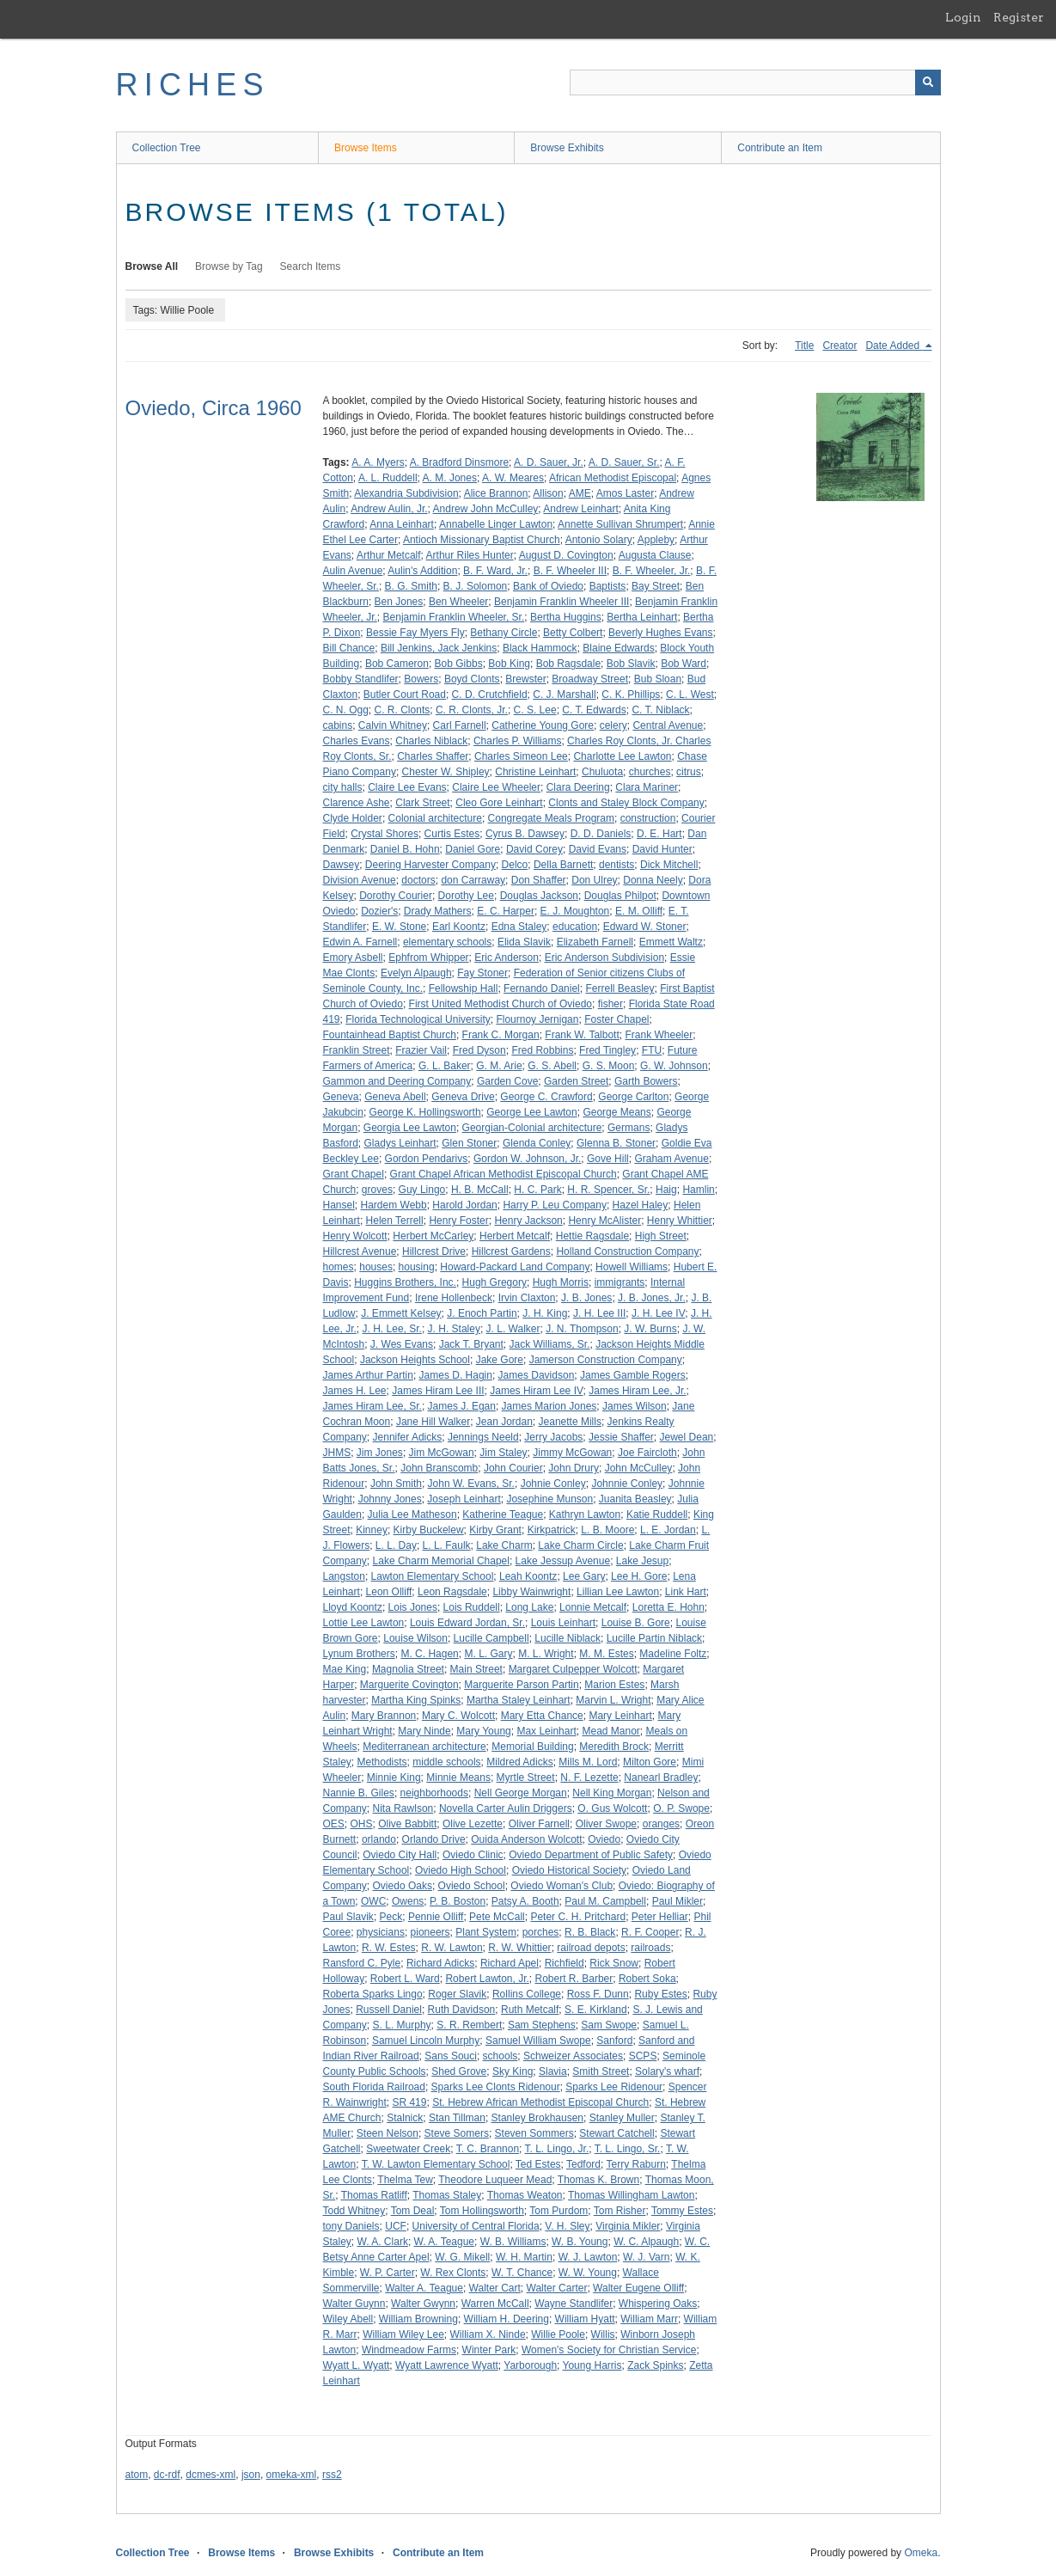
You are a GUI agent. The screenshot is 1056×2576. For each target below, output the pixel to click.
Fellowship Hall (463, 988)
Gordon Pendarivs (426, 1159)
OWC (373, 1901)
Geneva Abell (394, 1097)
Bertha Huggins (565, 617)
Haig (666, 1190)
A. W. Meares (513, 478)
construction (648, 818)
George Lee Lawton (531, 1112)
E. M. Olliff (638, 911)
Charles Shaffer (432, 756)
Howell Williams (631, 1267)
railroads (650, 1948)
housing (417, 1267)
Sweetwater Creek (408, 2149)
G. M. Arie (499, 1066)
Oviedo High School (460, 1870)
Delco (515, 865)
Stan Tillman (457, 2118)
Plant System (485, 1932)
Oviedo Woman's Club (561, 1886)
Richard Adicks (440, 1963)
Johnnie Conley (626, 1484)
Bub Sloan (657, 679)
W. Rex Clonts (452, 2273)
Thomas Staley (446, 2195)
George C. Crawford (546, 1097)
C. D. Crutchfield (490, 694)
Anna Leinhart (401, 524)
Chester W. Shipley (446, 772)
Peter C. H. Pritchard (578, 1917)
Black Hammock (540, 648)
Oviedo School (471, 1886)
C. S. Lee (535, 710)
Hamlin (698, 1190)
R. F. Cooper (650, 1932)
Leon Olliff (389, 1592)
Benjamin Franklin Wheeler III (561, 602)
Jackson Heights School (415, 1360)
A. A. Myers (377, 462)
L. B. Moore (607, 1530)
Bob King (509, 664)
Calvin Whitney (392, 725)
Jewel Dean (687, 1437)
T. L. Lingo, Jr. (557, 2149)
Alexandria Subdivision (406, 493)
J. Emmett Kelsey (401, 1313)
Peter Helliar (660, 1917)
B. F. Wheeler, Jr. (652, 571)
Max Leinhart (546, 1731)
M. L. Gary (488, 1654)
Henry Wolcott (355, 1236)
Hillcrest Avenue (360, 1251)
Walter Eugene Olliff (638, 2288)
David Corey (534, 849)
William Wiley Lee (403, 2334)
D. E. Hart (659, 834)
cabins (338, 725)
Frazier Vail (421, 1050)
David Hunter (662, 849)
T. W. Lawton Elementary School (436, 2164)
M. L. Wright (545, 1654)
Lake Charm (504, 1545)
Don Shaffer (538, 880)
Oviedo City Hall (399, 1855)
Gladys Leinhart (400, 1143)
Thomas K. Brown (598, 2180)
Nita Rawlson (403, 1808)
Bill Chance (349, 648)
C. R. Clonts (402, 710)
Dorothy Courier (395, 896)
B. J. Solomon (475, 586)
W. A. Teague (444, 2242)
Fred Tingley (607, 1050)
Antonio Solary (598, 540)
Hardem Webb (394, 1205)
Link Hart (685, 1592)
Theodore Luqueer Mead (495, 2180)
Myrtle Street (526, 1777)
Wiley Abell (348, 2319)
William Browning (418, 2319)
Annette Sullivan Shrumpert (620, 524)
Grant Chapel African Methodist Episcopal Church (503, 1174)
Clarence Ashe (356, 803)
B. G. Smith (411, 586)
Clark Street (422, 803)
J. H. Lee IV (658, 1313)
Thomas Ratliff (374, 2195)
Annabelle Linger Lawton (495, 524)
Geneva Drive (462, 1097)
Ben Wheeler (458, 602)
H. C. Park (537, 1190)
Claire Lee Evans (407, 787)
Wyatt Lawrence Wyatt (446, 2365)
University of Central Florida (476, 2226)
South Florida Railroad (374, 2087)
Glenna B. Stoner (616, 1143)
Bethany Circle (503, 633)
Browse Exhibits (566, 148)
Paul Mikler (677, 1901)
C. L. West (690, 694)
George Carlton (633, 1097)
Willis (603, 2334)
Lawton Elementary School (432, 1576)
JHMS (337, 1453)
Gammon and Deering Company (397, 1081)
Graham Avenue (671, 1159)
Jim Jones (380, 1453)
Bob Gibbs (459, 664)
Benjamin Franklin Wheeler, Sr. (454, 617)
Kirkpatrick (552, 1530)
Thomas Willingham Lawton (631, 2195)
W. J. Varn (646, 2257)
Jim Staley (503, 1453)
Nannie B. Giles (358, 1793)
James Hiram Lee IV (536, 1391)
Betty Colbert (572, 633)
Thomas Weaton (525, 2195)
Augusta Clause (655, 555)
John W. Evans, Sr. (471, 1484)
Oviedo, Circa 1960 (213, 407)
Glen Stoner (469, 1143)
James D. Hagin (455, 1375)
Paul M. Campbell (605, 1901)
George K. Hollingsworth (425, 1112)
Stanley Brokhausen (537, 2118)
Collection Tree (166, 148)
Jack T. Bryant (471, 1344)
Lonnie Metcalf (592, 1607)
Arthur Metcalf (389, 555)
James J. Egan (462, 1406)
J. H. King (544, 1313)
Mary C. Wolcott (458, 1716)
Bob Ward (683, 664)
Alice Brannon (496, 493)
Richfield (564, 1963)
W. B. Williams (513, 2242)
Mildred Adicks (519, 1762)
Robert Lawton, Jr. (486, 1979)
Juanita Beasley (635, 1499)
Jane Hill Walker (433, 1422)
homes (338, 1267)
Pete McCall (497, 1917)
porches (540, 1932)
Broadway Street (590, 679)
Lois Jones (412, 1607)
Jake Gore (499, 1360)
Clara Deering (578, 787)
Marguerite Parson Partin (521, 1685)
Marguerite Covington (409, 1685)
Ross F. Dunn (598, 1994)
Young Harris (592, 2365)
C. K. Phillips (630, 694)
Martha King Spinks (416, 1700)
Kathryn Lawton (584, 1514)
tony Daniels (351, 2226)
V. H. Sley (567, 2226)
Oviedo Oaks (402, 1886)
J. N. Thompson (582, 1329)
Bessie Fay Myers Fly (415, 633)
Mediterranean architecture (424, 1747)
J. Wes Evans (401, 1344)
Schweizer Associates (573, 2056)
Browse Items (365, 148)
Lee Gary (584, 1576)
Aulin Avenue (353, 571)
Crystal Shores (384, 834)
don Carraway (473, 880)
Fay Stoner (482, 973)
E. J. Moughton (575, 911)
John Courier (513, 1468)
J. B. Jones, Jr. (652, 1298)
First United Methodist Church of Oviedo (500, 1004)
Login (963, 17)
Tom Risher (620, 2211)
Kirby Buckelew (429, 1530)
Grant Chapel (353, 1174)
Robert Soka (647, 1979)
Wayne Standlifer (573, 2304)
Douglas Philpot (620, 896)
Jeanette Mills (570, 1422)
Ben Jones (399, 602)
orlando (379, 1839)
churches (650, 772)
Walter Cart (495, 2288)
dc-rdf (167, 2475)
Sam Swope (609, 2025)
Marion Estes (614, 1685)
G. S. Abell (552, 1066)
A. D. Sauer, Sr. (624, 462)
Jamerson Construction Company (605, 1360)
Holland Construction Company (627, 1251)
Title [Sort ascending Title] (804, 346)
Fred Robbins (542, 1050)
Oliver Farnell (539, 1824)
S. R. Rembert (469, 2025)
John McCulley (639, 1468)
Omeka (920, 2553)
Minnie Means (458, 1777)
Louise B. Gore (635, 1623)
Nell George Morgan (520, 1793)
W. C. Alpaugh (646, 2242)
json (250, 2475)
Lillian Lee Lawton (618, 1592)
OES (334, 1824)
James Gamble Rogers (633, 1375)
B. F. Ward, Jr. (495, 571)
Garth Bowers (645, 1081)
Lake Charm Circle (580, 1545)
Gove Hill (608, 1159)
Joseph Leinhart (463, 1499)
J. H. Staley (454, 1329)
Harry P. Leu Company (555, 1205)
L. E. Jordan (668, 1530)
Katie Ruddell (656, 1514)
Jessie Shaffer (621, 1437)
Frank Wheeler (659, 1035)
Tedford (583, 2164)
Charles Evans (356, 741)
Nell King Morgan (611, 1793)
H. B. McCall (480, 1190)
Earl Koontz (458, 927)
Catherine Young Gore (542, 725)
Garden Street (576, 1081)
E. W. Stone (399, 927)
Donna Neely (652, 880)
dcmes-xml (210, 2475)
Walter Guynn (354, 2304)
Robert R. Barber (574, 1979)
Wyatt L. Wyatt (356, 2365)
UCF (395, 2226)
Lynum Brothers (359, 1654)
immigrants (620, 1282)
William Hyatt (585, 2319)
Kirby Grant (495, 1530)
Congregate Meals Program (551, 818)
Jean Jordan (504, 1422)
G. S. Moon (609, 1066)
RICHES (193, 84)
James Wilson (634, 1406)
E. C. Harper (505, 911)
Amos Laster (625, 493)
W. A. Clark (382, 2242)
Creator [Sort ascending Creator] (839, 346)
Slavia (553, 2071)
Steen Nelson (387, 2133)
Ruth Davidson (462, 2010)
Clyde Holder (352, 818)
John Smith (396, 1484)
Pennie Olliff (435, 1917)
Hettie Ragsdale (592, 1236)
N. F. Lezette (589, 1777)
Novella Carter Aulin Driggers (505, 1808)
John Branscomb (439, 1468)
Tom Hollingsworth (482, 2211)
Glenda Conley (537, 1143)
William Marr (649, 2319)
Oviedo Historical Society (569, 1870)
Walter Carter (557, 2288)
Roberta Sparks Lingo (373, 1994)
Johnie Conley (553, 1484)
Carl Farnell (459, 725)
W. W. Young (588, 2273)
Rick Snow (613, 1963)
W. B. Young (579, 2242)
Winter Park (489, 2350)
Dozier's (379, 911)
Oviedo (604, 1839)
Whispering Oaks (658, 2304)
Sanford (614, 2040)
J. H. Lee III (599, 1313)
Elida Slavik (524, 942)
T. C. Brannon (487, 2149)
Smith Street (600, 2071)
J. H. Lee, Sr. (392, 1329)
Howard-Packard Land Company (514, 1267)
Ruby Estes (660, 1994)
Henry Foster (458, 1221)
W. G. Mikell (462, 2257)
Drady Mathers (438, 911)
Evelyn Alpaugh (416, 973)
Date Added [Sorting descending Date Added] (893, 346)
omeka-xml (291, 2475)
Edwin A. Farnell (360, 942)
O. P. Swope (681, 1808)
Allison (548, 493)
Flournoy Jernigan (537, 1019)
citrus (688, 772)
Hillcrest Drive (434, 1251)
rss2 (332, 2475)
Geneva (341, 1097)
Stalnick (405, 2118)
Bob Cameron (397, 664)
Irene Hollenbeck (453, 1298)
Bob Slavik (631, 664)
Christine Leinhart (535, 772)
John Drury (573, 1468)
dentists (616, 865)
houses (376, 1267)
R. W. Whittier (519, 1948)
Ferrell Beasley (619, 988)
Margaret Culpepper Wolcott (573, 1669)
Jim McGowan (441, 1453)
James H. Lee (355, 1391)
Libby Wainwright (531, 1592)
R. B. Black (590, 1932)
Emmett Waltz (671, 942)
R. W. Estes (389, 1948)
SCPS (643, 2056)
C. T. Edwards (594, 710)
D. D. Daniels (601, 834)
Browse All (152, 266)
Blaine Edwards (618, 648)
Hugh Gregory (494, 1282)
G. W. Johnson (674, 1066)
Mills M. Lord (588, 1762)
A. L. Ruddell (388, 478)
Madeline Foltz (672, 1654)
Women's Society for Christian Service (609, 2350)
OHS (362, 1824)
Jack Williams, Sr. (549, 1344)
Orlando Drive (434, 1839)
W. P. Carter (387, 2273)
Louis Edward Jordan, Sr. (467, 1623)
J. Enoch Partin (481, 1313)
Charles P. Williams (517, 741)
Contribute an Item (779, 148)
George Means (616, 1112)
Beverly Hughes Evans (660, 633)
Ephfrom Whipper (428, 957)
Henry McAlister (604, 1221)
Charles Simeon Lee (521, 756)
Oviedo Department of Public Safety (591, 1855)
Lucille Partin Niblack (654, 1638)
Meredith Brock (614, 1747)
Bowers (421, 679)
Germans (628, 1128)
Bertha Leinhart (642, 617)
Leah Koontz (528, 1576)
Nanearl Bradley (661, 1777)
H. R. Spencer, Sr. (608, 1190)
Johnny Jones (390, 1499)
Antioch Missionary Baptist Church (481, 540)
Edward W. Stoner (645, 927)
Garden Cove (507, 1081)
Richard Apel (509, 1963)
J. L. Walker (513, 1329)
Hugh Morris (561, 1282)
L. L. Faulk (447, 1545)
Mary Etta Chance (542, 1716)
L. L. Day (396, 1545)
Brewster (525, 679)
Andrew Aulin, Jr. (389, 509)
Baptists (607, 586)
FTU (652, 1050)
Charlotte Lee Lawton (622, 756)
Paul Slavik (348, 1917)
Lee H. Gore (639, 1576)
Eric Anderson (506, 957)
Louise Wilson (415, 1638)
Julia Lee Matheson (412, 1514)
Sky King (512, 2071)
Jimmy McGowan (572, 1453)
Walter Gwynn (423, 2304)
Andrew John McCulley (486, 509)
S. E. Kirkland (596, 2010)
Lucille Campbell (491, 1638)
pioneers (430, 1932)
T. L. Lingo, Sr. (628, 2149)
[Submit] (928, 82)
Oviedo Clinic (473, 1855)
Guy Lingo (422, 1190)
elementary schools (447, 942)
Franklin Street (356, 1050)
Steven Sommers (534, 2133)
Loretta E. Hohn (668, 1607)
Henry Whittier (679, 1221)
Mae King (345, 1669)
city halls (343, 787)
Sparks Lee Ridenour (613, 2087)
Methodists (382, 1762)
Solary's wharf (667, 2071)
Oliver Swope (606, 1824)
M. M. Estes (606, 1654)
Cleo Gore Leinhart (498, 803)
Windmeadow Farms (409, 2350)
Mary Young (483, 1731)
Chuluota (602, 772)
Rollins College (526, 1994)
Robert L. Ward (405, 1979)
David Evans (597, 849)
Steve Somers (456, 2133)
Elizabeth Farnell (595, 942)
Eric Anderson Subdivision (604, 957)
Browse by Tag (229, 266)
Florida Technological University (418, 1019)
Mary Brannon (383, 1716)
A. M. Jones (450, 478)
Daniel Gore (472, 849)
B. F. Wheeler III (570, 571)
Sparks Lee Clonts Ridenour (495, 2087)
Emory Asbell (353, 957)
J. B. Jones (586, 1298)
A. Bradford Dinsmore (459, 462)
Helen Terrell (395, 1221)
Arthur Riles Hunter (470, 555)
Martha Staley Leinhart (519, 1700)
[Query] (755, 82)
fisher (610, 1004)
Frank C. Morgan (501, 1035)
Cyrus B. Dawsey (525, 834)
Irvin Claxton (527, 1298)
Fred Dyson (479, 1050)
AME (580, 493)
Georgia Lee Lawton (409, 1128)
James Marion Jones (549, 1406)
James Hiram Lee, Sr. (372, 1406)
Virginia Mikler (627, 2226)
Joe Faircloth (647, 1453)
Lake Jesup (642, 1561)
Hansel (339, 1205)
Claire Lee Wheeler (496, 787)
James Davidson (536, 1375)
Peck (391, 1917)
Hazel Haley (640, 1205)
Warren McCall (495, 2304)
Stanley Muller (622, 2118)
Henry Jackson (528, 1221)
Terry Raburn (636, 2164)
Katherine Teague (502, 1514)
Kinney (372, 1530)
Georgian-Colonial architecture (532, 1128)
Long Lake (529, 1607)
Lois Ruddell (471, 1607)
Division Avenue (359, 880)
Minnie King (394, 1777)
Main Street (476, 1669)
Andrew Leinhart (580, 509)
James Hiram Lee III (438, 1391)
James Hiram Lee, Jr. (637, 1391)
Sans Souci (450, 2056)
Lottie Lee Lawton (364, 1623)
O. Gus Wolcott (612, 1808)
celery (613, 725)
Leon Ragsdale (452, 1592)
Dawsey (341, 865)
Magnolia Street (408, 1669)
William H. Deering (506, 2319)
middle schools (446, 1762)
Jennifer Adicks (408, 1437)
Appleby (656, 540)
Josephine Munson (549, 1499)
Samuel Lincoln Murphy (425, 2040)
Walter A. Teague (424, 2288)
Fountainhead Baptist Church (389, 1035)
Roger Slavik (457, 1994)
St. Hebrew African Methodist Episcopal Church (540, 2102)
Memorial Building (532, 1747)
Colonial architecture (435, 818)
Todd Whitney (354, 2211)
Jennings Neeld (483, 1437)
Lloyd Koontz (352, 1607)
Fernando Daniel (542, 988)
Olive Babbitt (407, 1824)
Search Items (310, 266)
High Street (661, 1236)
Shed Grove (458, 2071)
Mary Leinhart (620, 1716)
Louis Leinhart (563, 1623)
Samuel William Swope (538, 2040)
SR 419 (409, 2102)
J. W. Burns (650, 1329)
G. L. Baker (444, 1066)
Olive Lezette (473, 1824)
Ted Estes (538, 2164)
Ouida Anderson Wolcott (526, 1839)
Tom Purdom (558, 2211)
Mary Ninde (424, 1731)
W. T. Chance (521, 2273)
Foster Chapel (616, 1019)
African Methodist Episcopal (612, 478)
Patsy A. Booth (525, 1901)
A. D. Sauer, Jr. (548, 462)
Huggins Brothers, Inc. (405, 1282)
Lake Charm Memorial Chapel (441, 1561)
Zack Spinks (655, 2365)
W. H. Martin (524, 2257)
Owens (408, 1901)
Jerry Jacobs (553, 1437)
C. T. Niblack (660, 710)
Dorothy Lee (466, 896)
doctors (418, 880)
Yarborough (530, 2365)
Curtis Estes (452, 834)
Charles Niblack (431, 741)
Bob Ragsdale (568, 664)
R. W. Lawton (451, 1948)
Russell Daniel (389, 2010)
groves (377, 1190)
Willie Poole (558, 2334)
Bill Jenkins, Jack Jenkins (439, 648)
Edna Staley (519, 927)
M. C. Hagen (429, 1654)
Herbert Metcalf (514, 1236)
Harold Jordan (464, 1205)
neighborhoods (434, 1793)
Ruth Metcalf (530, 2010)
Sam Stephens (542, 2025)
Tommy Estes (682, 2211)
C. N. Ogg (346, 710)
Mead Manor (610, 1731)
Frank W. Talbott (582, 1035)
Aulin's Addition (422, 571)
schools (500, 2056)
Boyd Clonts (472, 679)
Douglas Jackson (539, 896)
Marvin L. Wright (613, 1700)
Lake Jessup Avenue (563, 1561)
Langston (344, 1576)
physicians (381, 1932)
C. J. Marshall (564, 694)
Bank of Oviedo (548, 586)
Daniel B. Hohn (405, 849)
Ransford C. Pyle (362, 1963)
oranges (661, 1824)
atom (137, 2475)
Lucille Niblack (567, 1638)
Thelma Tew (404, 2180)
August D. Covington (566, 555)
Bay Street (656, 586)
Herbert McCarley (433, 1236)
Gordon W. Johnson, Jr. (527, 1159)
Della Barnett (563, 865)
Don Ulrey (594, 880)
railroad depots (591, 1948)
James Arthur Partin (368, 1375)
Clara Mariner (646, 787)
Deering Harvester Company (430, 865)
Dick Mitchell (669, 865)
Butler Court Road (404, 694)
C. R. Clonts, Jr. (472, 710)
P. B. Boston (457, 1901)
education (574, 927)
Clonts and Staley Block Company (626, 803)
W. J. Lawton (588, 2257)
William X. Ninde (488, 2334)
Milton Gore (649, 1762)
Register (1018, 17)
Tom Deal (413, 2211)
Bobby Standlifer (361, 679)
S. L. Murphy (402, 2025)
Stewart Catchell (616, 2133)
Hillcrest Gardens (511, 1251)
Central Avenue (667, 725)
